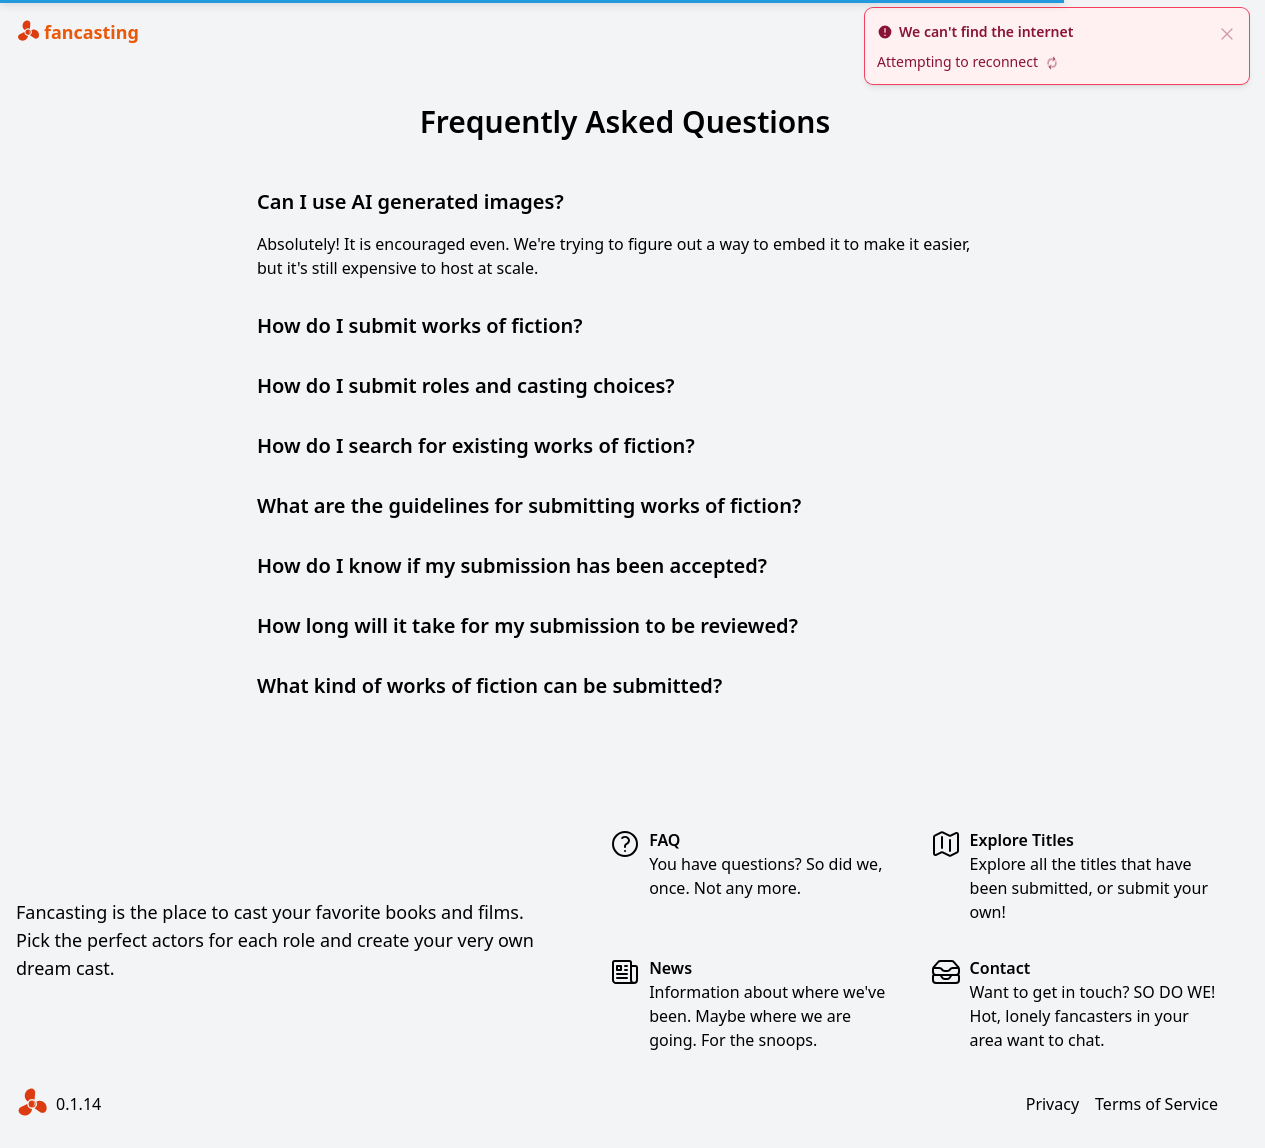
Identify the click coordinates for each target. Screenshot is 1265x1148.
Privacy (1052, 1104)
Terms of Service (1156, 1104)
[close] (1227, 32)
